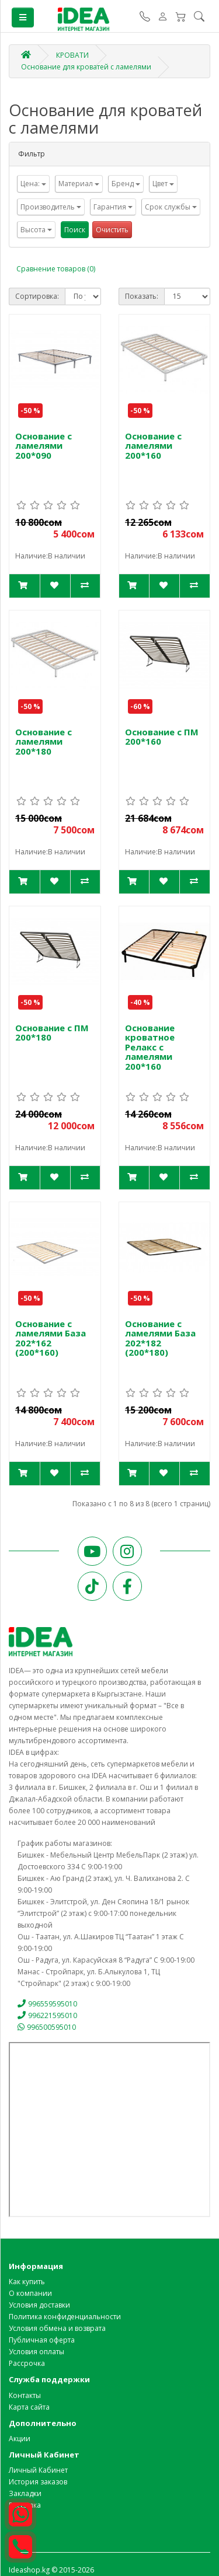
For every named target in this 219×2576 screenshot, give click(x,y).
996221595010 (47, 2015)
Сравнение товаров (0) (55, 269)
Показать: (141, 296)
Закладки (25, 2493)
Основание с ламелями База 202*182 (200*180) (160, 1338)
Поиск (74, 230)
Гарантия (113, 207)
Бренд (126, 184)
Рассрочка (27, 2363)
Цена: (33, 184)
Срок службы (171, 207)
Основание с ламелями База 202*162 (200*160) (50, 1338)
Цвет (163, 184)
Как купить (27, 2282)
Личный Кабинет (38, 2470)
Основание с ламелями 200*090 (43, 445)
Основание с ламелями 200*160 (153, 445)
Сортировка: (37, 296)
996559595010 (47, 2004)
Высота (36, 230)
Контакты (25, 2395)
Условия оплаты (36, 2352)
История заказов (38, 2482)
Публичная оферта (42, 2340)
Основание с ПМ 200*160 (162, 737)
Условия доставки (39, 2305)
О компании (30, 2293)
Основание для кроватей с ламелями (86, 67)
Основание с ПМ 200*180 (52, 1032)
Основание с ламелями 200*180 (43, 741)
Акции (19, 2439)
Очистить (112, 230)
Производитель (50, 207)
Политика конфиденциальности (65, 2317)
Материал (78, 184)
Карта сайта (29, 2407)
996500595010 (47, 2027)
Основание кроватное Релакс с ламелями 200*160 (150, 1047)
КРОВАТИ (72, 55)
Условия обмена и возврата (57, 2328)
